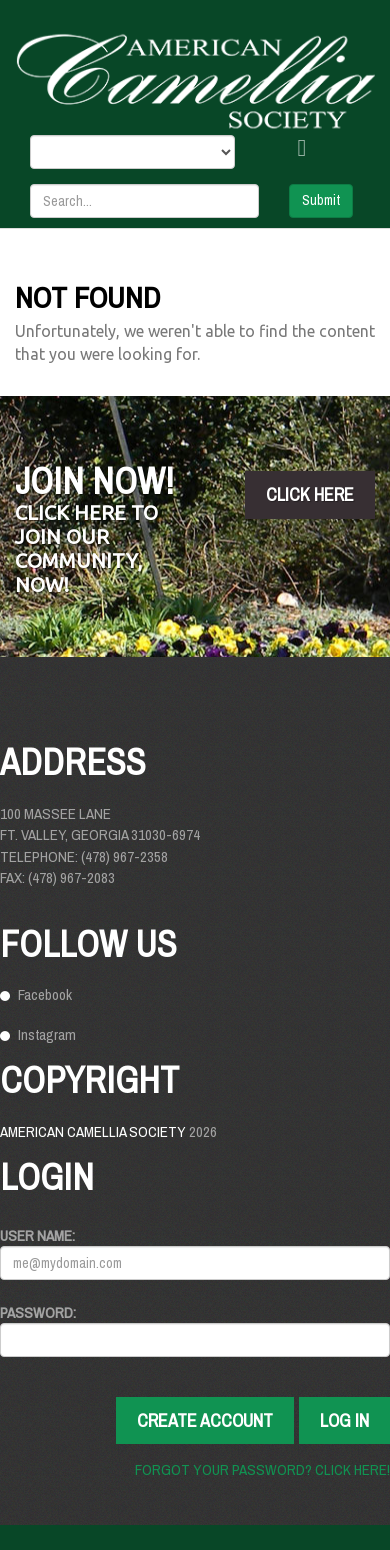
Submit (321, 200)
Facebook (45, 994)
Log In (344, 1420)
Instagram (47, 1034)
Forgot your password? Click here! (262, 1469)
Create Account (205, 1420)
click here (310, 494)
